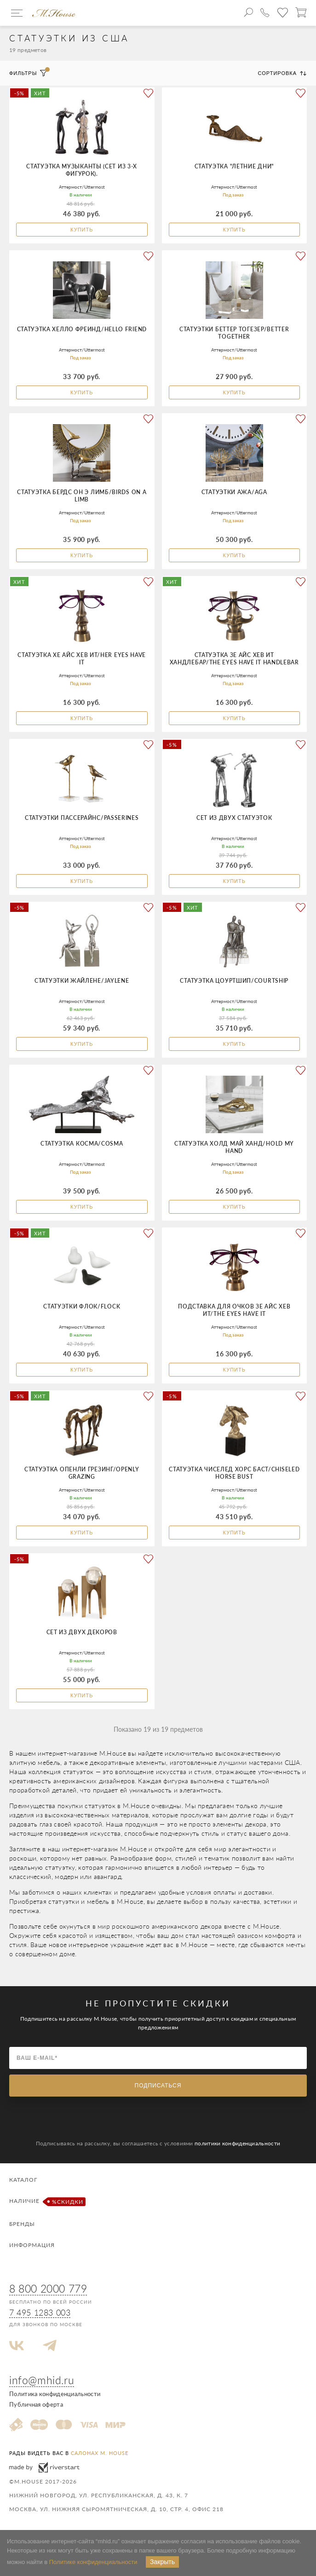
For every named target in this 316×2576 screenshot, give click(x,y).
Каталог (23, 2179)
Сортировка (282, 73)
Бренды (22, 2223)
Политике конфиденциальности (93, 2562)
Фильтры (28, 73)
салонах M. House (99, 2453)
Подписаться (158, 2085)
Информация (32, 2245)
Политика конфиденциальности (54, 2393)
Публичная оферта (36, 2404)
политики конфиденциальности (237, 2143)
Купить (81, 229)
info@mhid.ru (41, 2380)
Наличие (46, 2201)
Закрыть (162, 2561)
